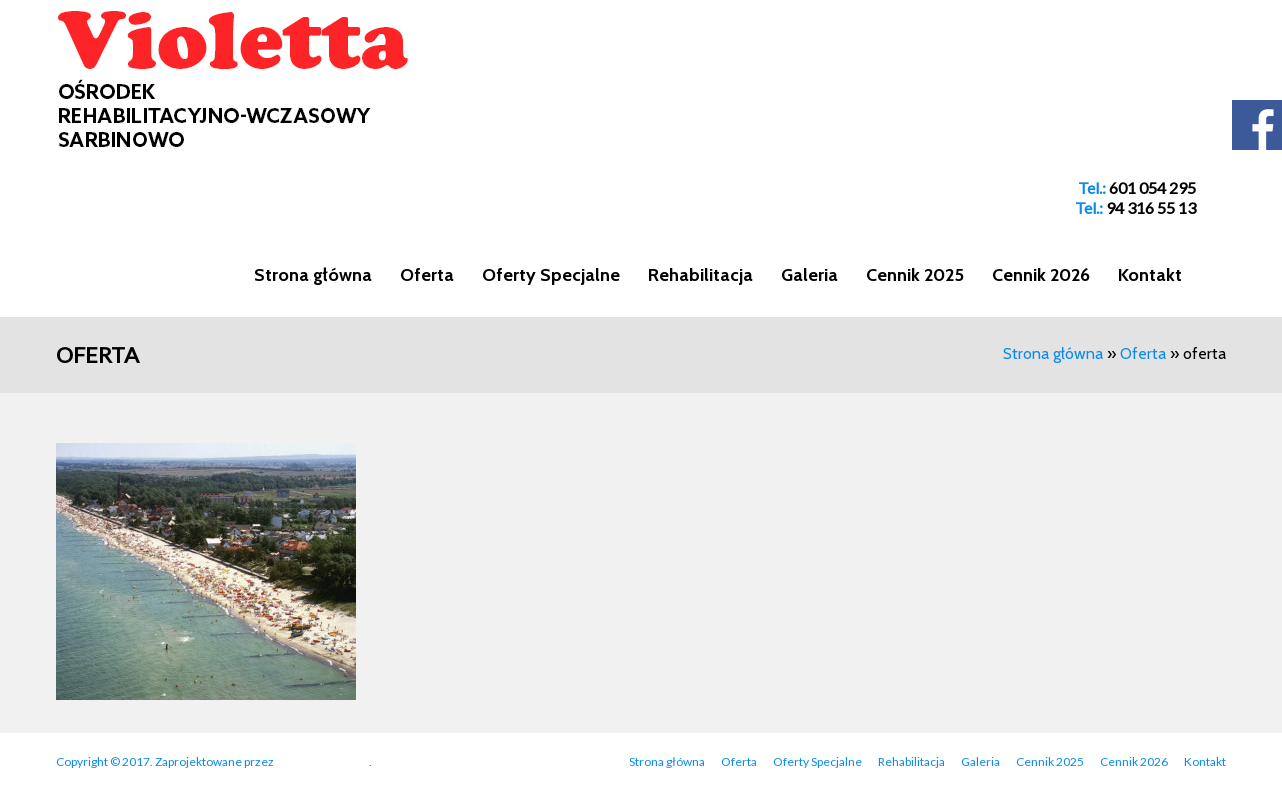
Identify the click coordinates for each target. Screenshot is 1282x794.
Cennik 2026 (1041, 275)
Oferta (427, 275)
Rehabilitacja (700, 275)
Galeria (809, 275)
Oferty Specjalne (551, 275)
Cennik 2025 (915, 275)
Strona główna (313, 275)
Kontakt (1150, 275)
